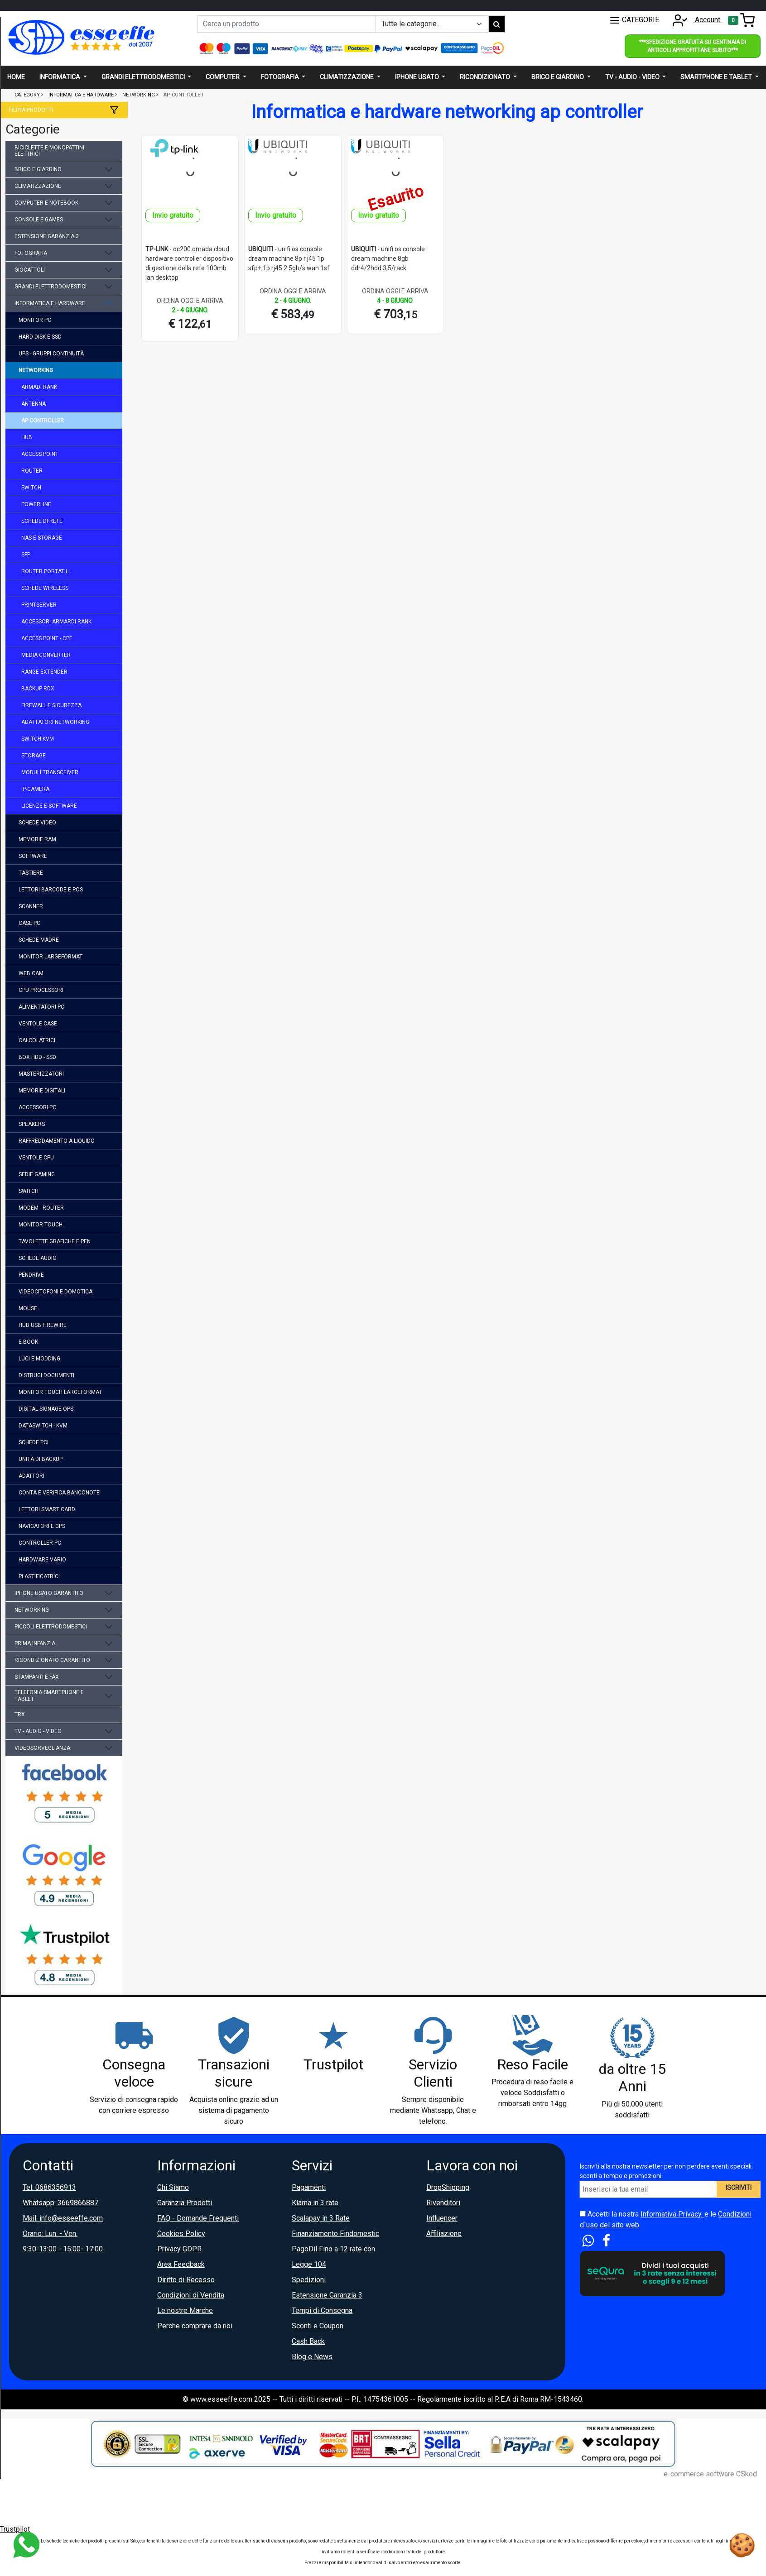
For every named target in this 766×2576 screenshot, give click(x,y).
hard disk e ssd (40, 337)
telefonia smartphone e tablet (49, 1695)
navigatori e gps (42, 1526)
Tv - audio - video (633, 77)
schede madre (39, 940)
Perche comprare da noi (194, 2326)
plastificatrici (39, 1576)
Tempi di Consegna (322, 2310)
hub (26, 437)
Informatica (60, 77)
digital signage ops (46, 1409)
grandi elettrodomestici (50, 286)
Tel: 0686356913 (49, 2187)
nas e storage (41, 538)
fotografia (30, 253)
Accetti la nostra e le (666, 2219)
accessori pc (37, 1107)
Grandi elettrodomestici (143, 77)
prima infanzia (34, 1643)
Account (694, 19)
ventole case (38, 1023)
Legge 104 (309, 2264)
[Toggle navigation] (741, 20)
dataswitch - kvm (43, 1425)
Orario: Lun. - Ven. (50, 2233)
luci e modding (39, 1358)
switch (31, 487)
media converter (46, 655)
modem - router (41, 1208)
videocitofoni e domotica (55, 1291)
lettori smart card (47, 1509)
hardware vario (42, 1559)
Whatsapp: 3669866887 (60, 2202)
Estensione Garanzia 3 (327, 2295)
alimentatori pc (41, 1007)
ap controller (42, 420)
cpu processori (41, 990)
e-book (28, 1342)
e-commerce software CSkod (710, 2474)
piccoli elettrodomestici (50, 1626)
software (33, 856)
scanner (31, 906)
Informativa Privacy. (672, 2214)
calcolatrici (37, 1040)
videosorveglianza (42, 1748)
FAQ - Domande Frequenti (198, 2218)
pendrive (31, 1275)
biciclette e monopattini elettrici (49, 150)
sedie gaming (37, 1174)
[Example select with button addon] (432, 24)
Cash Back (308, 2341)
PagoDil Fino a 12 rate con (333, 2249)
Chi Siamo (173, 2187)
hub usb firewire (43, 1325)
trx (19, 1714)
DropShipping (447, 2187)
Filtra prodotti (31, 110)
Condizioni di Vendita (190, 2295)
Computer (223, 77)
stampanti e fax (36, 1677)
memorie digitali (42, 1090)
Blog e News (312, 2356)
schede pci (33, 1442)
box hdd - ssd (37, 1057)
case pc (29, 923)
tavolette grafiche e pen (55, 1241)
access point (39, 454)
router (32, 471)
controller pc (40, 1543)
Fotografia (280, 77)
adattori (31, 1476)
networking (36, 370)
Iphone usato (417, 77)
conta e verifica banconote (59, 1492)
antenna (33, 404)
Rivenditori (443, 2202)
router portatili (45, 571)
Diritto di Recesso (186, 2279)
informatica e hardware (49, 303)
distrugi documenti (46, 1375)
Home (16, 77)
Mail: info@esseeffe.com (63, 2218)
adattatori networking (55, 722)
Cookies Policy (181, 2233)
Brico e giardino (558, 77)
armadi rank (39, 387)
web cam (31, 973)
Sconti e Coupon (317, 2326)
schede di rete (42, 521)
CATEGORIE (634, 20)
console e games (38, 219)
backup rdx (37, 688)
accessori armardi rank (56, 621)
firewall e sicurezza (51, 705)
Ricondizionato (485, 77)
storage (33, 755)
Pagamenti (309, 2187)
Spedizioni (309, 2279)
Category (27, 95)
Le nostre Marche (185, 2310)
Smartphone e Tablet (716, 77)
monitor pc (35, 320)
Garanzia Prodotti (184, 2202)
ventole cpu (36, 1157)
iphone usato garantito (48, 1593)
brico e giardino (38, 169)
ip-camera (35, 789)
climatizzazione (37, 186)
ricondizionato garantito (52, 1660)
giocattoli (29, 270)
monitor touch (41, 1224)
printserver (39, 605)
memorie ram (37, 839)
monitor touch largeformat (60, 1392)
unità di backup (41, 1459)
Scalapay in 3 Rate (321, 2218)
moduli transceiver (49, 772)
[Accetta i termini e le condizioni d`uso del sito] (583, 2214)
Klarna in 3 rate (315, 2202)
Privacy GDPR (179, 2249)
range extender (44, 672)
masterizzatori (41, 1074)
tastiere (31, 873)
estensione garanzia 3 (46, 236)
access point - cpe (46, 638)
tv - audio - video (38, 1731)
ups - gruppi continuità (51, 353)
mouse (28, 1308)
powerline (36, 504)
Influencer (442, 2218)
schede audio (38, 1258)
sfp (25, 554)
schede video (37, 822)
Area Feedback (181, 2264)
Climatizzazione (347, 77)
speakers (32, 1124)
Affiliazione (444, 2233)
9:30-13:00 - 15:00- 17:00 (63, 2249)
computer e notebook (46, 203)
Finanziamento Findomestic (335, 2233)
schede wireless (44, 588)
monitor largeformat (50, 956)
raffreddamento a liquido (57, 1141)
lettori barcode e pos (51, 889)
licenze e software (49, 806)
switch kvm (37, 739)
